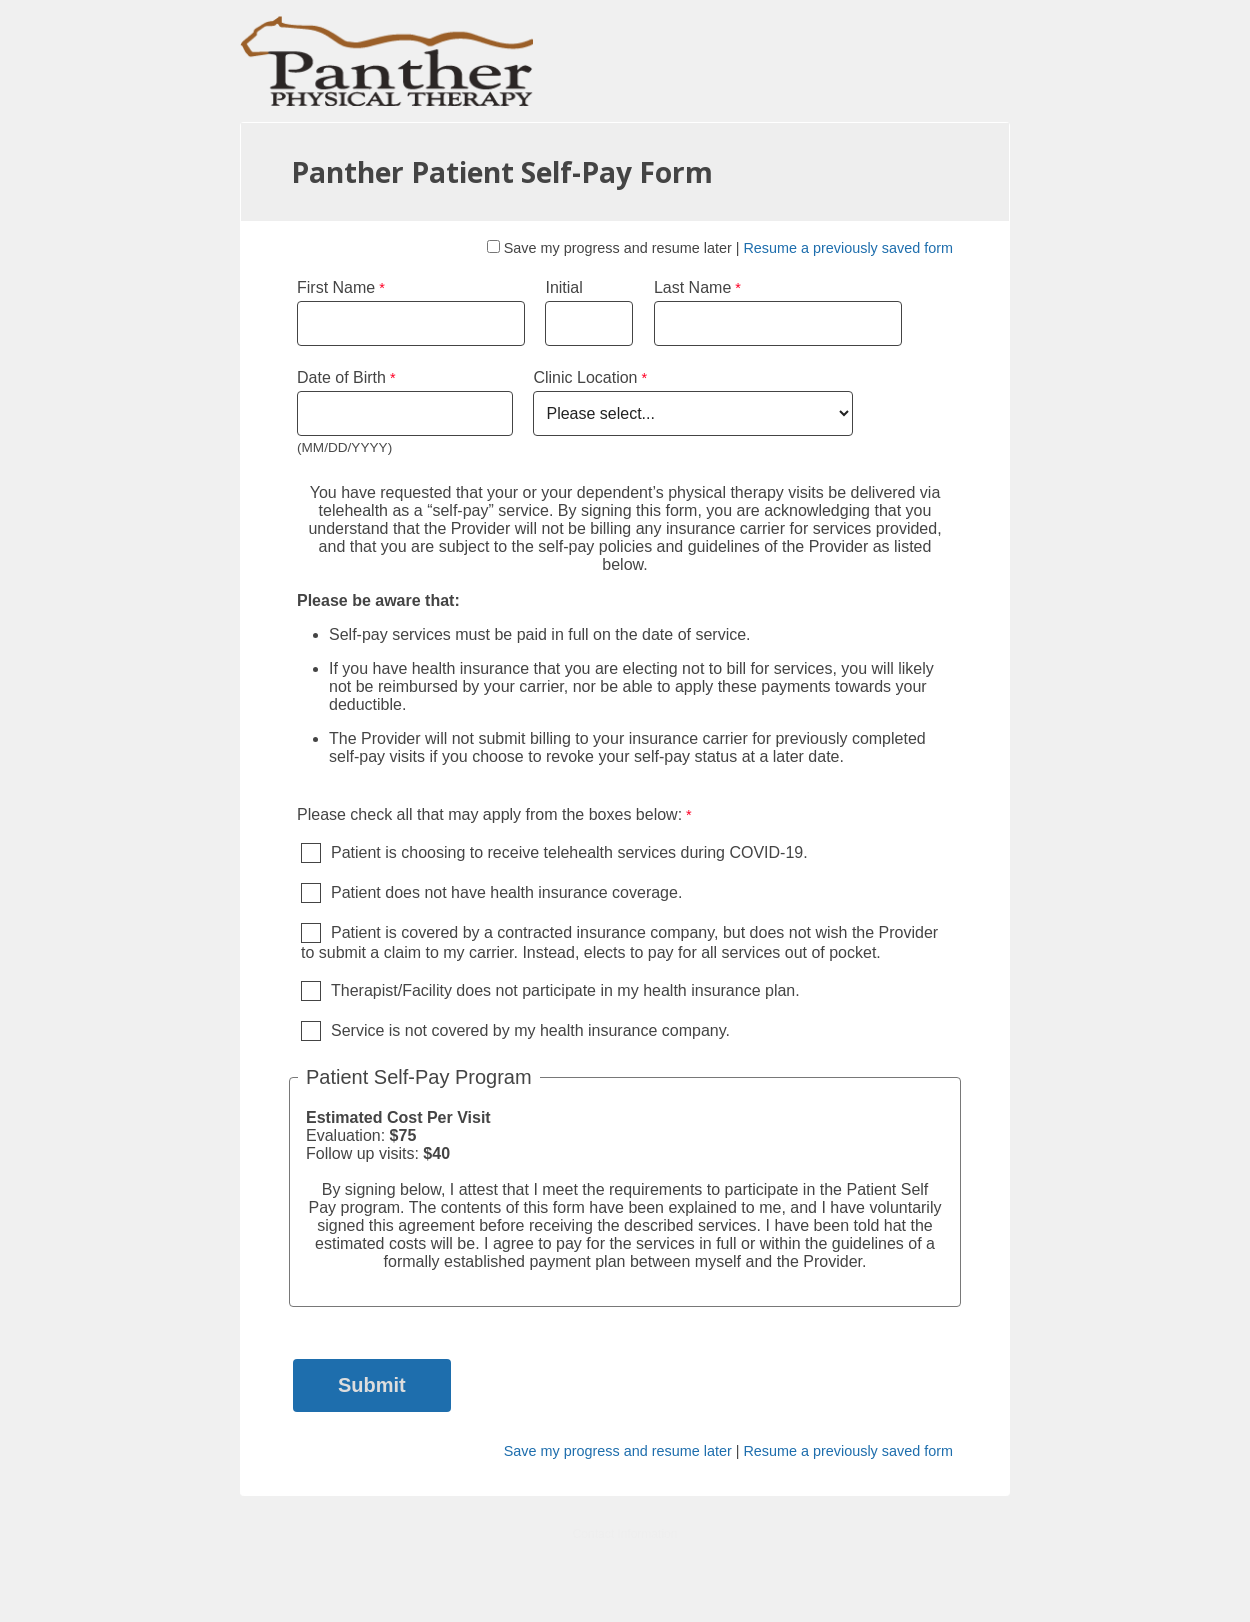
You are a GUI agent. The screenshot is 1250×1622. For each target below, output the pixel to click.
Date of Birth (341, 377)
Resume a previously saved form (848, 248)
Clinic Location (585, 377)
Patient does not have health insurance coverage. (506, 892)
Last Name (692, 287)
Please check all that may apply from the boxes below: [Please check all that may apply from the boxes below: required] (489, 814)
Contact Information (625, 1534)
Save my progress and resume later (618, 248)
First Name (336, 287)
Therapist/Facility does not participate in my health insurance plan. (565, 990)
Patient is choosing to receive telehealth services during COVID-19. (569, 852)
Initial (563, 287)
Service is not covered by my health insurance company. (530, 1030)
